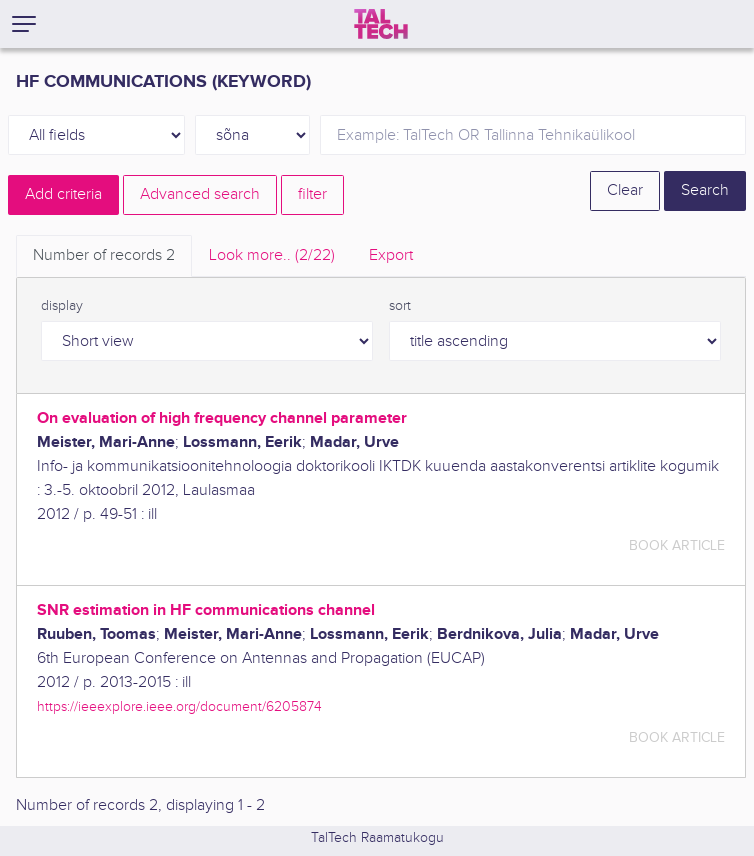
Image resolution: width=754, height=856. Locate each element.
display (62, 306)
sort (400, 306)
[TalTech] (381, 24)
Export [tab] (391, 255)
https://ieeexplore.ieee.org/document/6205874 (179, 706)
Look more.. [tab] (272, 255)
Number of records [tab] (104, 255)
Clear (625, 190)
